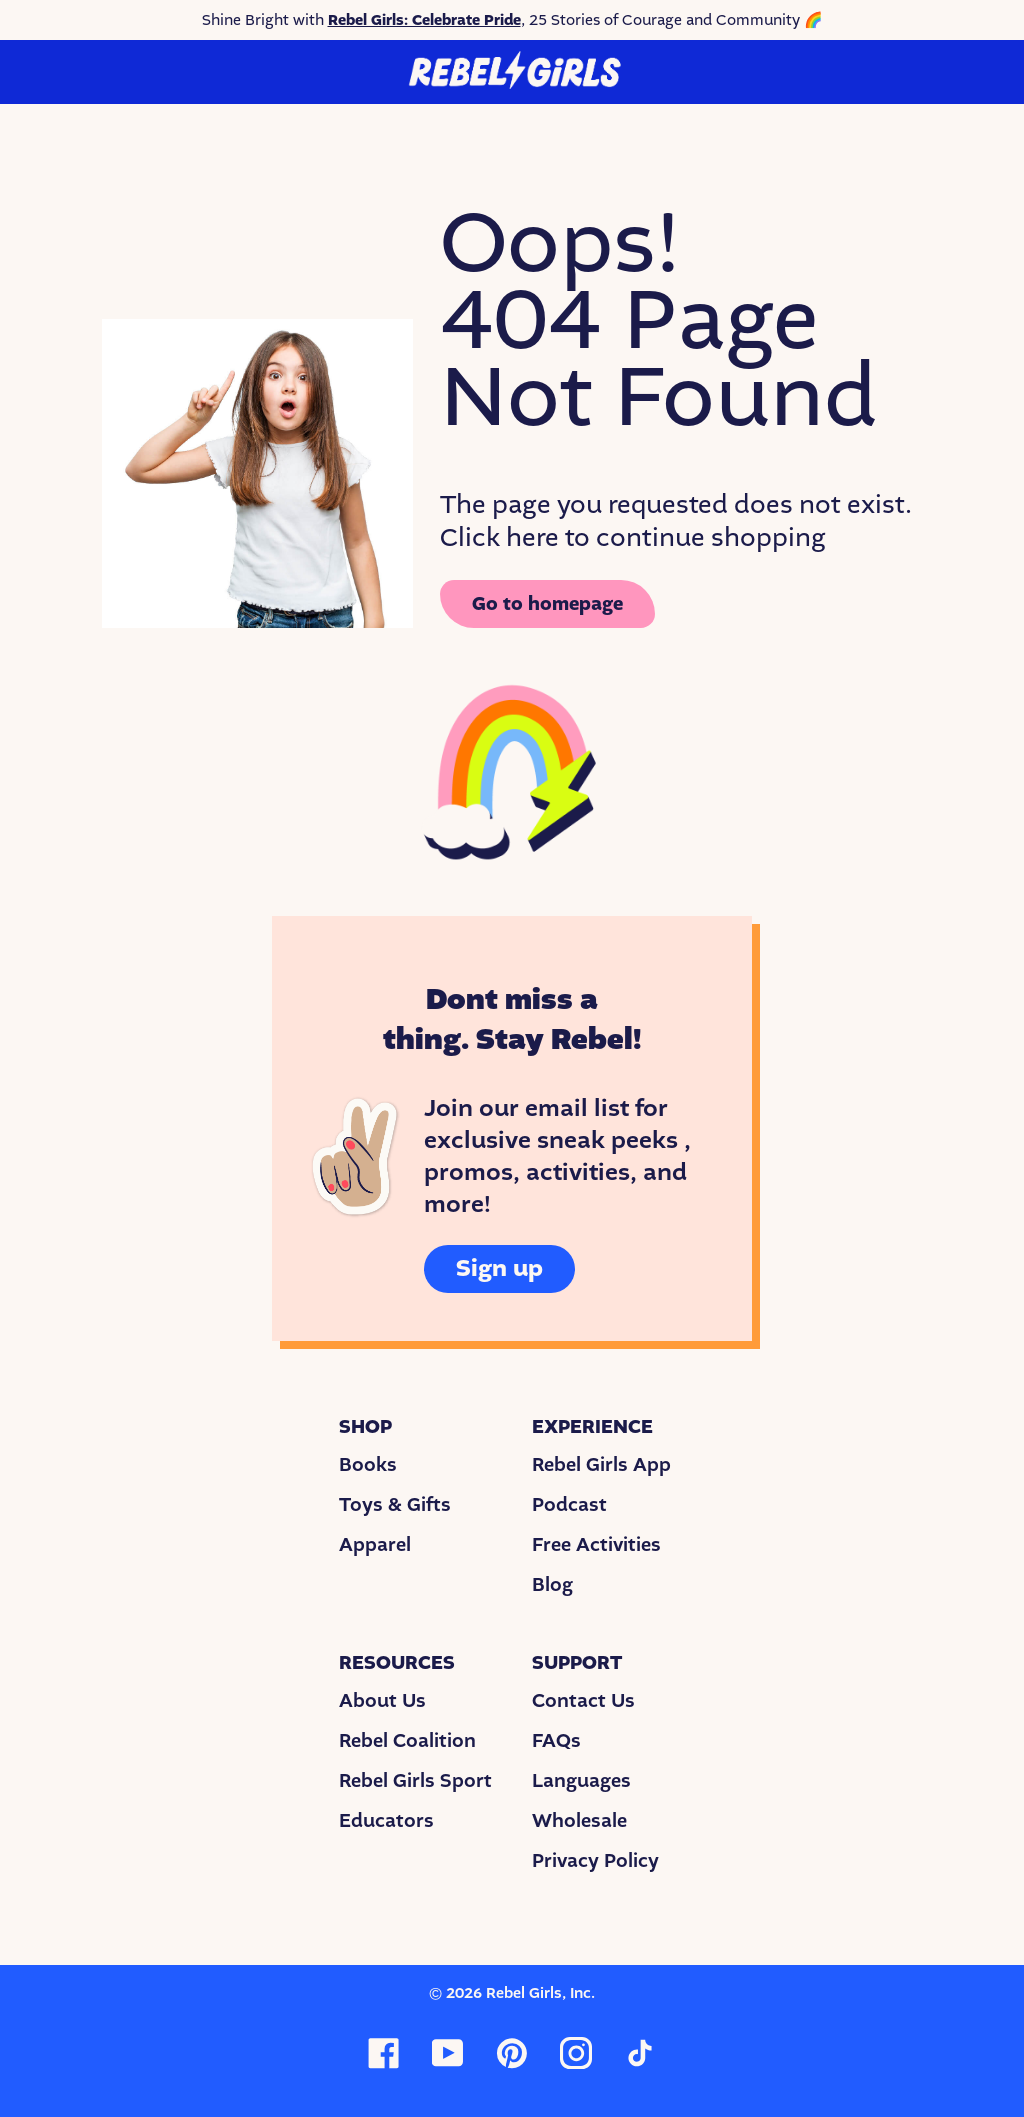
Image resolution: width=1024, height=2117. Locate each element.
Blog (552, 1585)
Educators (386, 1821)
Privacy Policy (595, 1861)
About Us (382, 1701)
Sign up (499, 1268)
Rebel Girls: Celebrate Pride (424, 20)
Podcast (569, 1505)
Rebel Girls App (601, 1465)
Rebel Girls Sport (415, 1781)
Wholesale (579, 1821)
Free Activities (596, 1545)
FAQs (556, 1741)
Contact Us (583, 1701)
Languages (581, 1781)
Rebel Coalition (407, 1741)
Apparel (375, 1545)
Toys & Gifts (395, 1505)
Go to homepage (547, 604)
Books (368, 1465)
